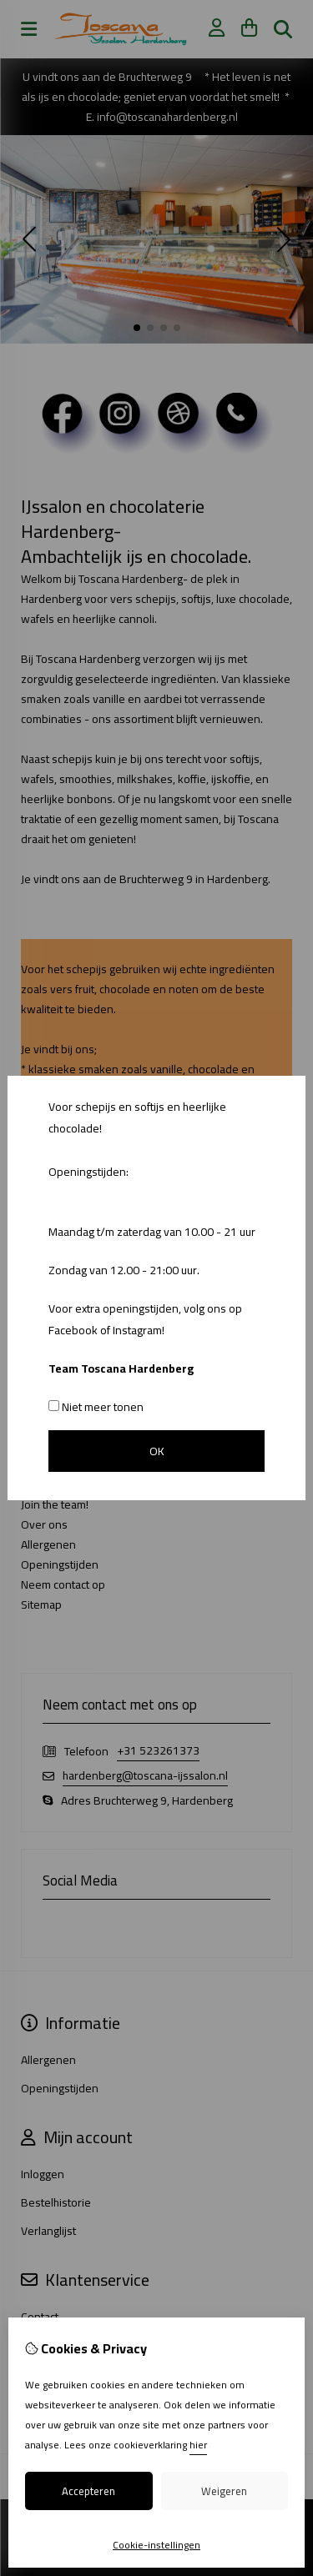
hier (198, 2444)
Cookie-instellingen (156, 2544)
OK (156, 1451)
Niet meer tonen (96, 1407)
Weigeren (224, 2491)
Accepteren (88, 2491)
